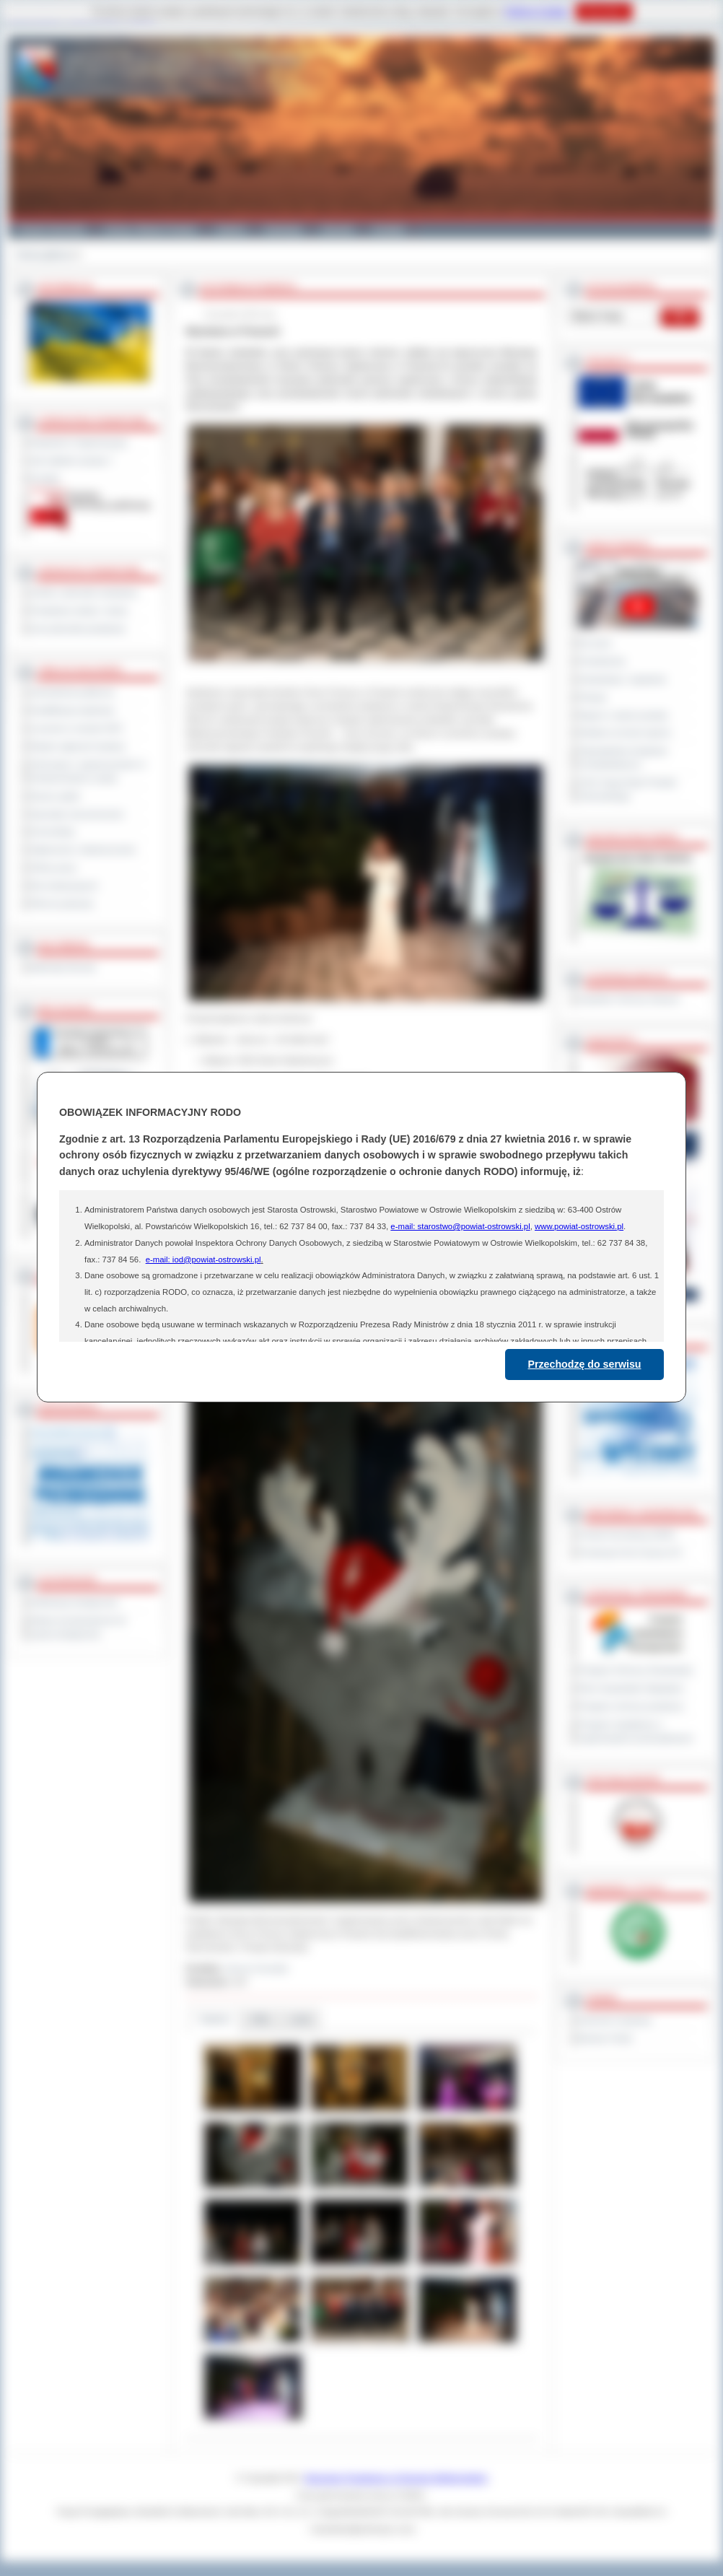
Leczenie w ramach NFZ (76, 728)
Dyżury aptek (55, 796)
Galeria (230, 229)
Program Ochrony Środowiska (636, 1670)
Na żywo (595, 643)
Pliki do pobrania (61, 904)
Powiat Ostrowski (51, 229)
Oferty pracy (53, 868)
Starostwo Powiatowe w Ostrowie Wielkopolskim (396, 2478)
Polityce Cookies (536, 11)
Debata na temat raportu (625, 733)
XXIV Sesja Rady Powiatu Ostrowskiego (628, 789)
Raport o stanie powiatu (623, 715)
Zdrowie (337, 229)
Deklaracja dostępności (74, 1602)
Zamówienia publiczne (72, 692)
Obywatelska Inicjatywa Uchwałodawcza (623, 757)
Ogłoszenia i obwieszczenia (82, 849)
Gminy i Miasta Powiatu (150, 229)
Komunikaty (52, 831)
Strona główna (43, 254)
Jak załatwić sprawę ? (71, 460)
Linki (300, 2019)
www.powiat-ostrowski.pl (579, 1226)
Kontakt (388, 229)
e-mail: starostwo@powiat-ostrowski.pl (460, 1226)
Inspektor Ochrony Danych (629, 999)
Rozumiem (603, 11)
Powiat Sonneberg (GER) (627, 1534)
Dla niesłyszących (64, 886)
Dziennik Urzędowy (615, 2020)
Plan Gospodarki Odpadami (631, 1688)
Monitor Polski (605, 2038)
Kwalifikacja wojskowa (72, 710)
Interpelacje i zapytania (622, 679)
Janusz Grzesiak (256, 1968)
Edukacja (283, 229)
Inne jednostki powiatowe (78, 629)
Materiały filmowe (63, 967)
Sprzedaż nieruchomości (77, 814)
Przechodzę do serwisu (584, 1364)
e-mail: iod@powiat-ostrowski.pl (203, 1259)
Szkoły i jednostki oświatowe (84, 593)
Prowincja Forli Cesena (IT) (630, 1552)
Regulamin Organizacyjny (79, 442)
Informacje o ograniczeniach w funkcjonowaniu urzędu (88, 771)
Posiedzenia (602, 661)
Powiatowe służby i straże (79, 611)
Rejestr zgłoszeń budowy (78, 746)
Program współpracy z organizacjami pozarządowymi (636, 1731)
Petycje (593, 697)
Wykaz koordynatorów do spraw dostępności (78, 1627)
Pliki (260, 2019)
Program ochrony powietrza (631, 1706)
